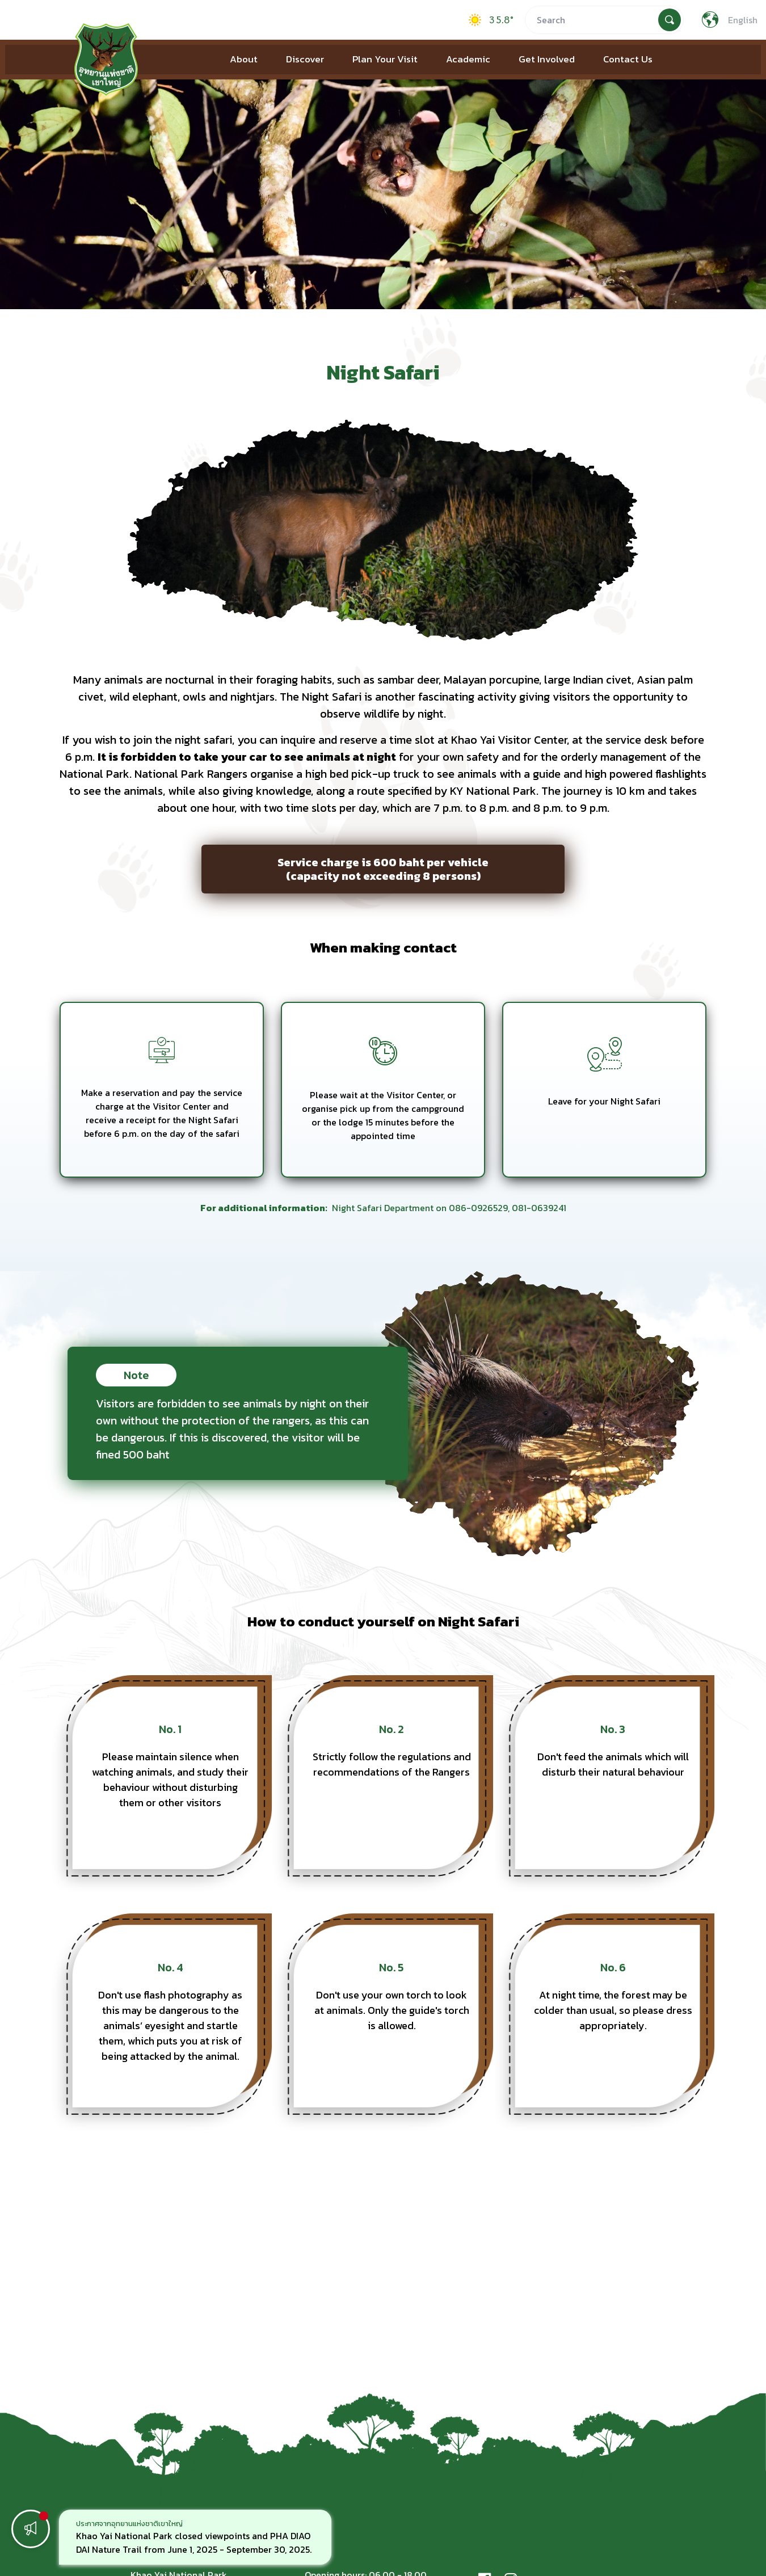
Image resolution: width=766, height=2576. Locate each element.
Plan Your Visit (385, 59)
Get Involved (547, 59)
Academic (468, 59)
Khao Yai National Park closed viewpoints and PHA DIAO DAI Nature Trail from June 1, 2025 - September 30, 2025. (194, 2542)
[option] (195, 2537)
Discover (305, 59)
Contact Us (628, 59)
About (244, 59)
